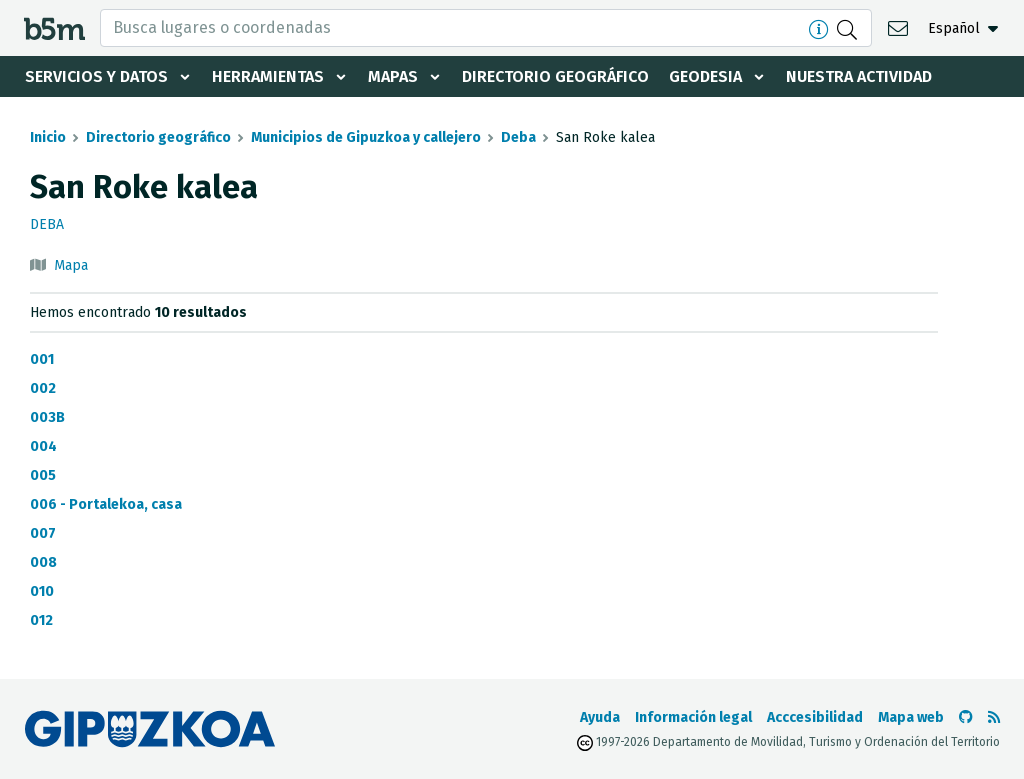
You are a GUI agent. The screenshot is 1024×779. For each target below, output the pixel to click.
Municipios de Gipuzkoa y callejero (366, 137)
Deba (518, 137)
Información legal (693, 717)
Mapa (71, 265)
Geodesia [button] (705, 76)
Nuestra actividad (859, 76)
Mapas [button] (393, 76)
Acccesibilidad (815, 717)
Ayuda (600, 717)
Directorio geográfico (555, 76)
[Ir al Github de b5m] (966, 717)
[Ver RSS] (994, 717)
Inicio (48, 137)
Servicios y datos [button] (96, 76)
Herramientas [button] (268, 76)
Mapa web (911, 717)
